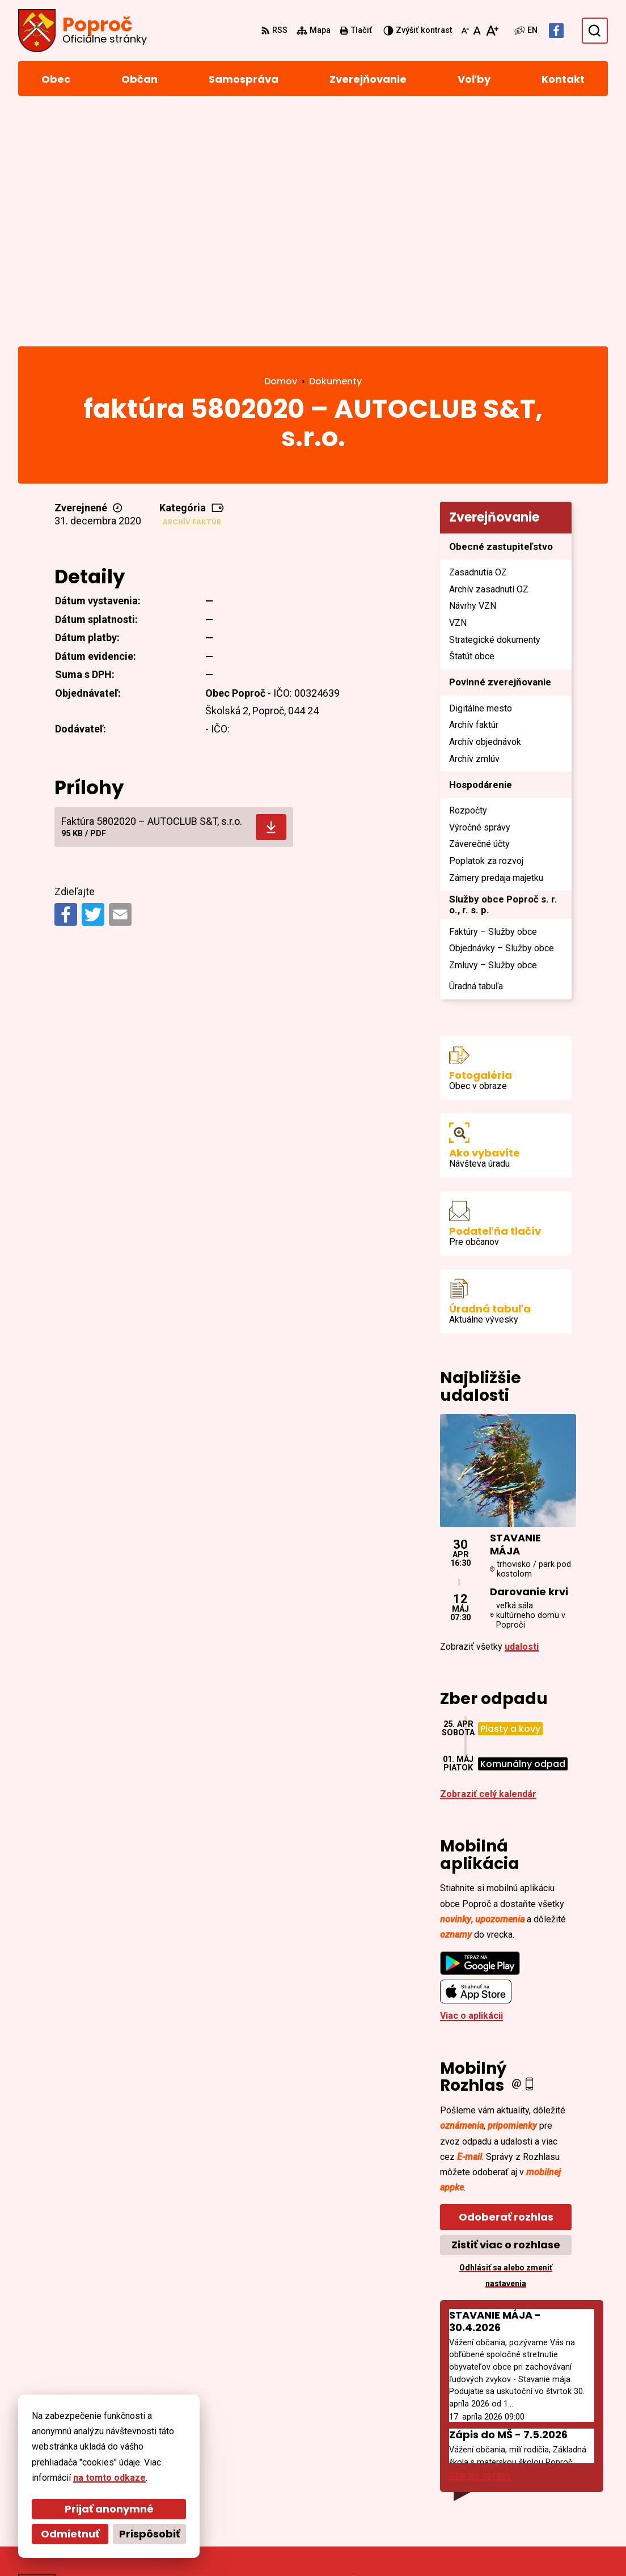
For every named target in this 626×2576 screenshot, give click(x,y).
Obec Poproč (325, 2545)
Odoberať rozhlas (506, 1984)
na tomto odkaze (109, 2477)
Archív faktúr (192, 289)
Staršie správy (480, 2243)
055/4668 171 (535, 2466)
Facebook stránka (546, 2493)
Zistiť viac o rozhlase (505, 2012)
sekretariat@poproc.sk (557, 2480)
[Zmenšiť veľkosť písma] (465, 31)
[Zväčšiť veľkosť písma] (492, 31)
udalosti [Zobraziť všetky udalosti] (522, 1413)
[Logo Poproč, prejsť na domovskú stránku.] (82, 30)
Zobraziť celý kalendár (488, 1561)
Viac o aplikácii (471, 1783)
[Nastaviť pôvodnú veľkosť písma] (477, 31)
